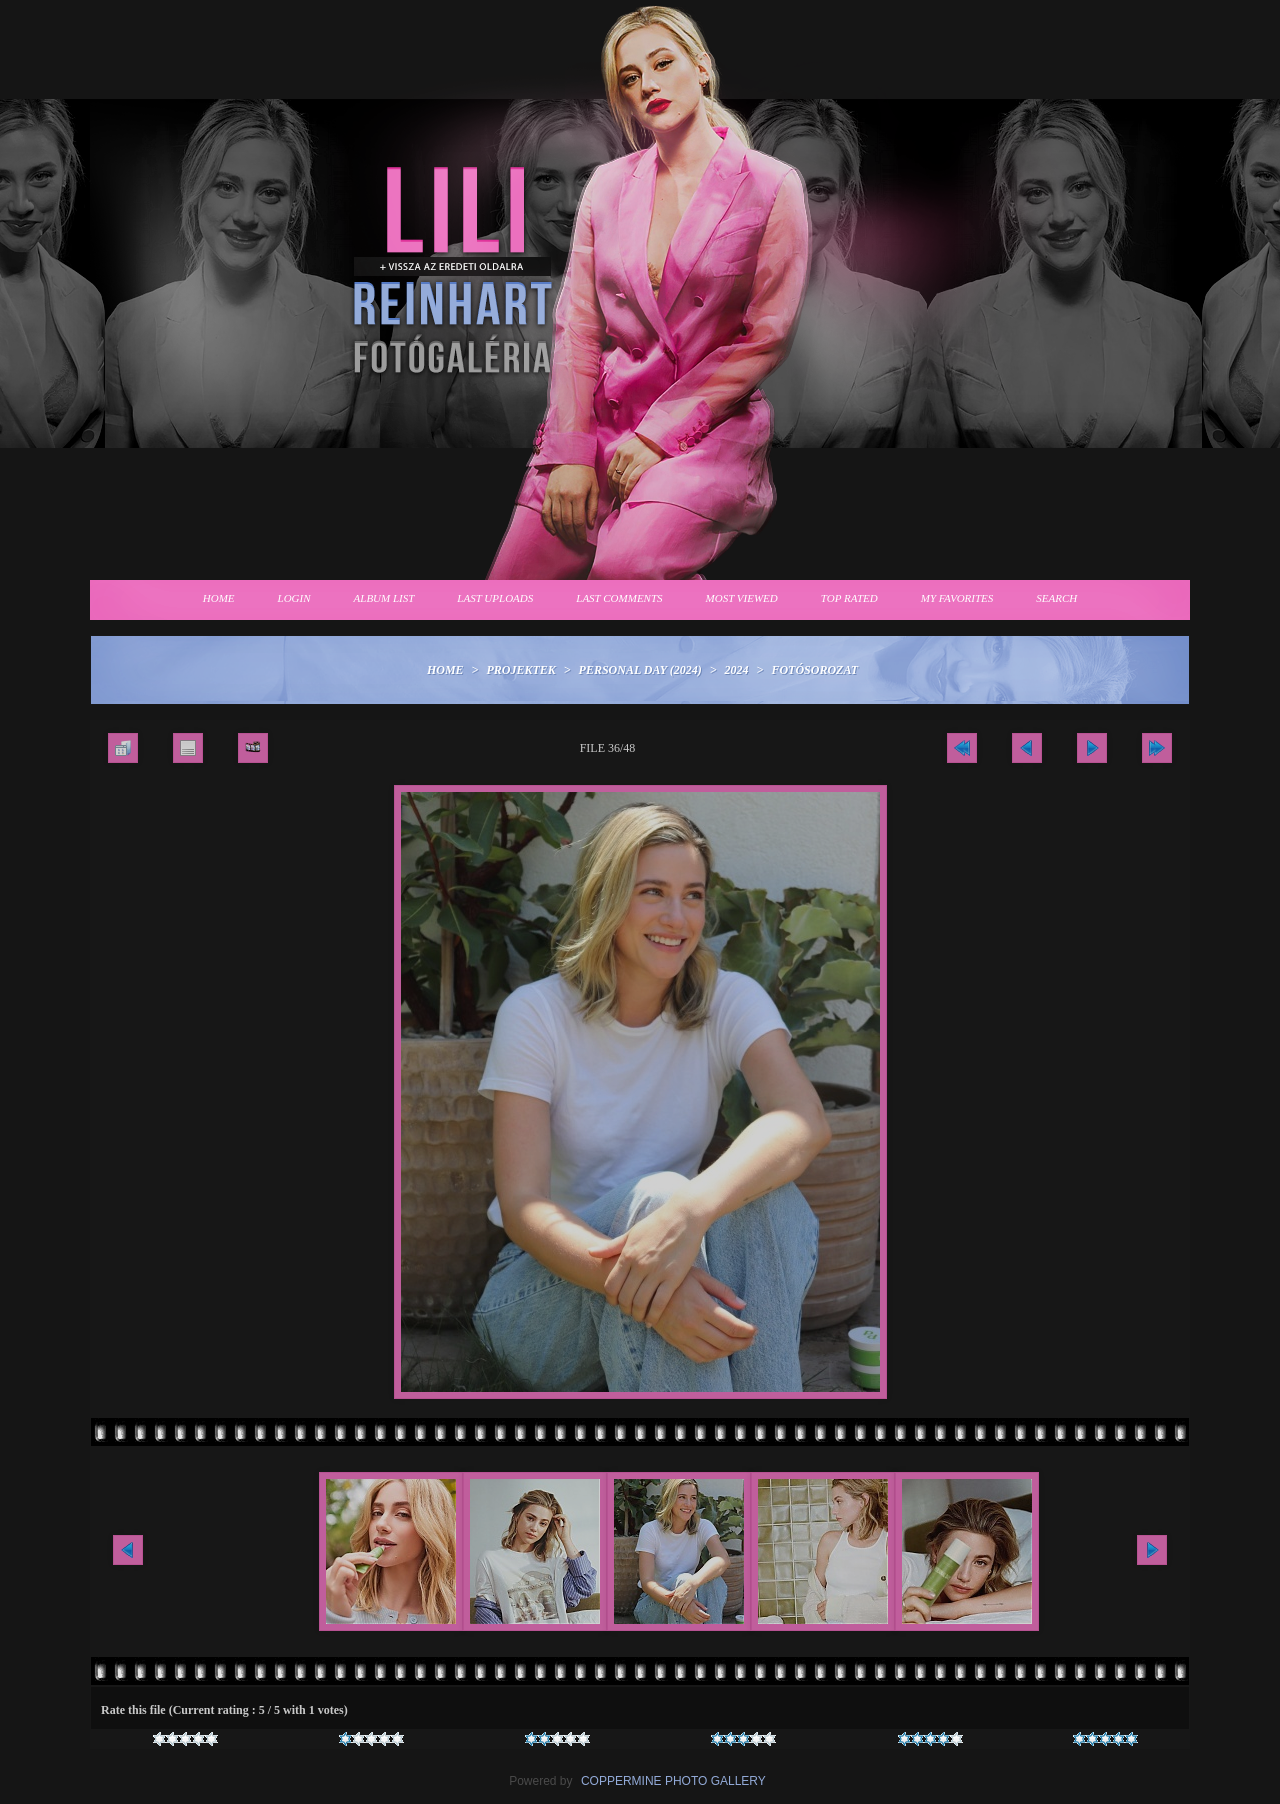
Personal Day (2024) (640, 670)
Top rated (849, 598)
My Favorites (957, 598)
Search (1056, 598)
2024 (737, 670)
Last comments (619, 598)
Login (294, 598)
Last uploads (495, 598)
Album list (384, 598)
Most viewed (742, 598)
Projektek (520, 670)
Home (219, 598)
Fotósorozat (814, 670)
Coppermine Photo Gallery (673, 1781)
